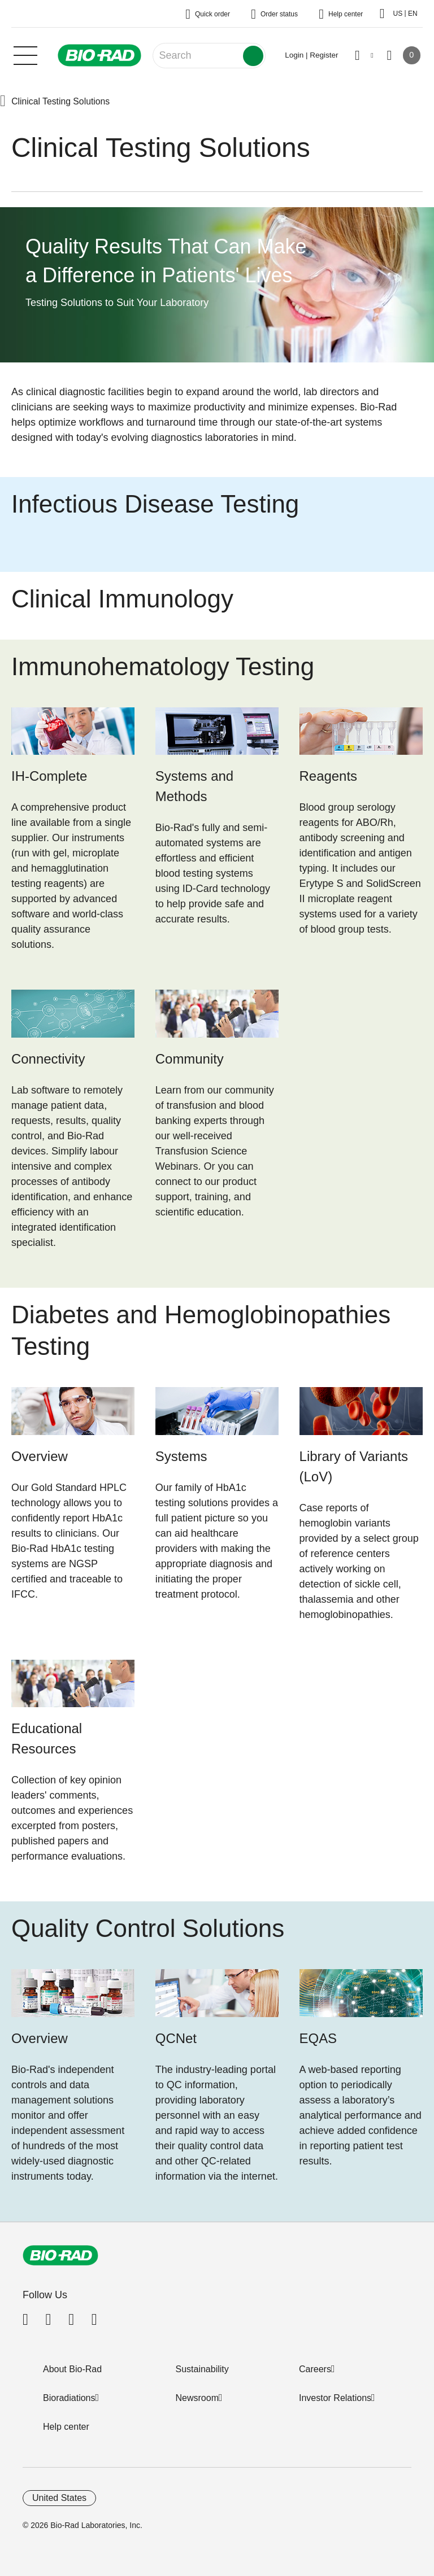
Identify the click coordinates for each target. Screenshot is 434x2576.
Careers (315, 2369)
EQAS (318, 2038)
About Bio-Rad (72, 2369)
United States (59, 2498)
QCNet (176, 2038)
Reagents (328, 776)
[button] (3, 101)
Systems (181, 1456)
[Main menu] (25, 54)
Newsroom (197, 2398)
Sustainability (202, 2369)
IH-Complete (49, 776)
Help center (66, 2426)
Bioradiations (69, 2398)
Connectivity (48, 1058)
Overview (39, 1456)
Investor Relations (335, 2398)
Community (189, 1058)
